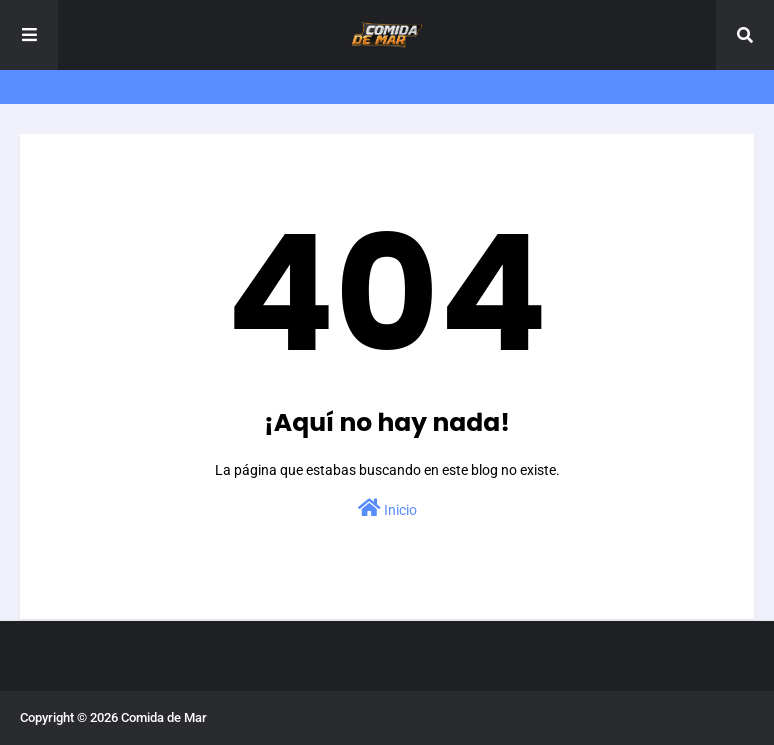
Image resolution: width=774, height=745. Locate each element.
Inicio (387, 508)
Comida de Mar (164, 717)
